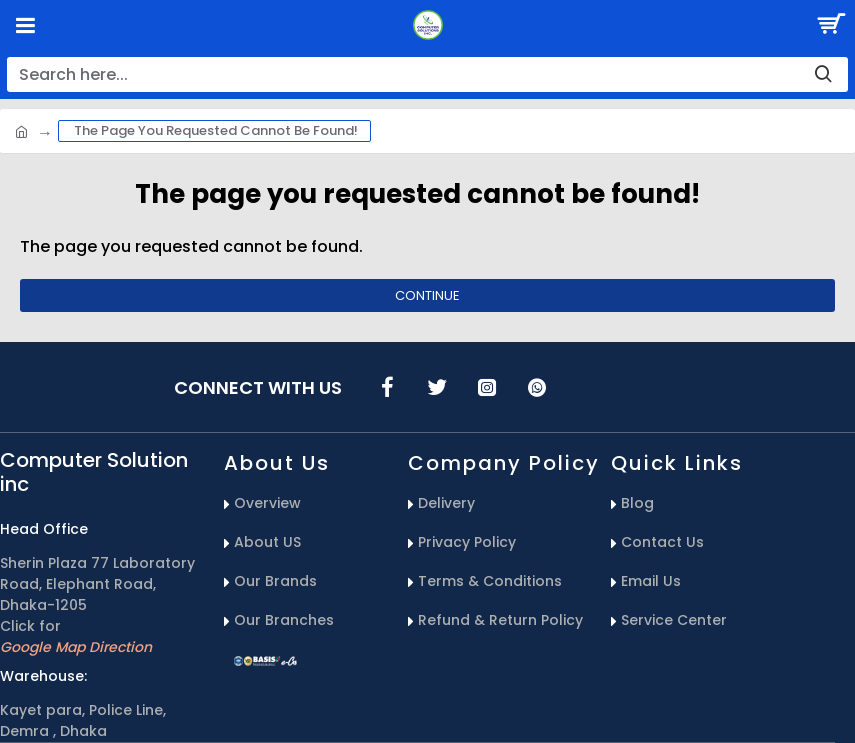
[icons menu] (387, 387)
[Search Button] (830, 25)
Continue (427, 295)
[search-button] (823, 74)
